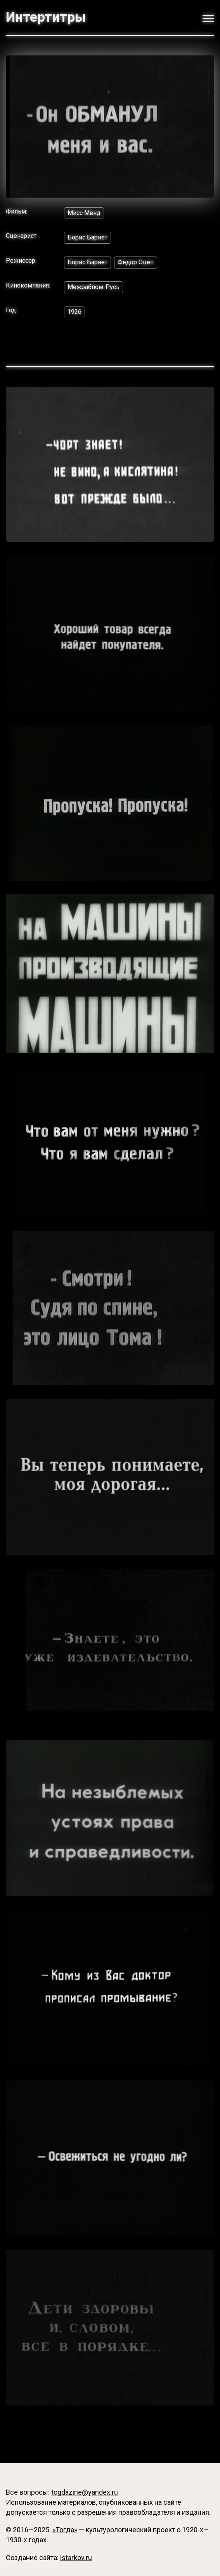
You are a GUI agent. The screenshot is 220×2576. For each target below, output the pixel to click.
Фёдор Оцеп (136, 262)
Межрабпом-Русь (94, 287)
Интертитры (46, 17)
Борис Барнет (87, 237)
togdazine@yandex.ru (84, 2492)
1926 (74, 311)
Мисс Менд (84, 213)
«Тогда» (64, 2530)
